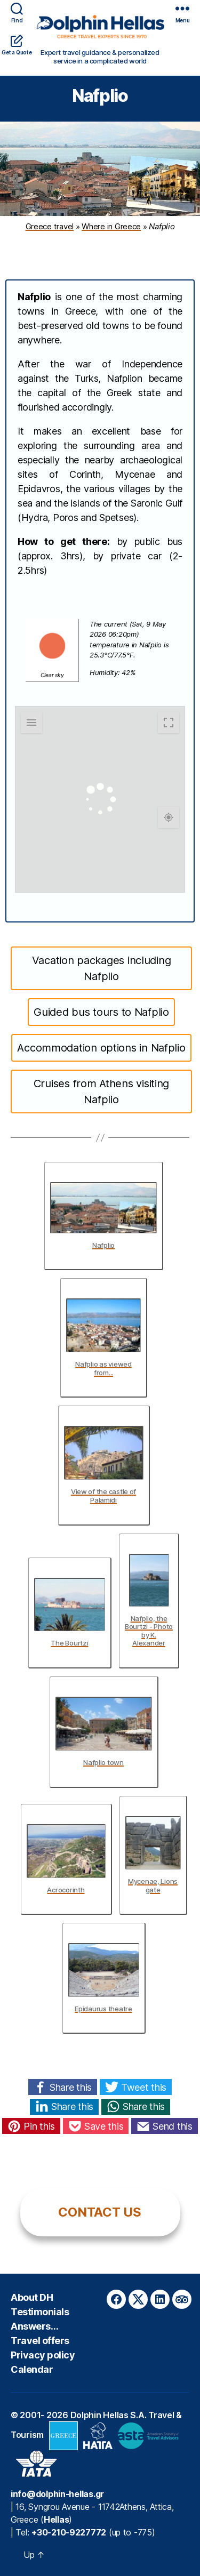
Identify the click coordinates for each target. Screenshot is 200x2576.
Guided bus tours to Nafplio (101, 1012)
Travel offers (40, 2340)
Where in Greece (111, 226)
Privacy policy (43, 2355)
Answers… (34, 2326)
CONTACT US (99, 2212)
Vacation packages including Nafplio (101, 968)
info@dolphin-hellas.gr (57, 2494)
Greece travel (50, 226)
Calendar (32, 2369)
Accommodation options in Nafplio (101, 1047)
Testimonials (40, 2311)
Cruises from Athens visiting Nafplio (101, 1091)
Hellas (56, 2519)
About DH (32, 2297)
